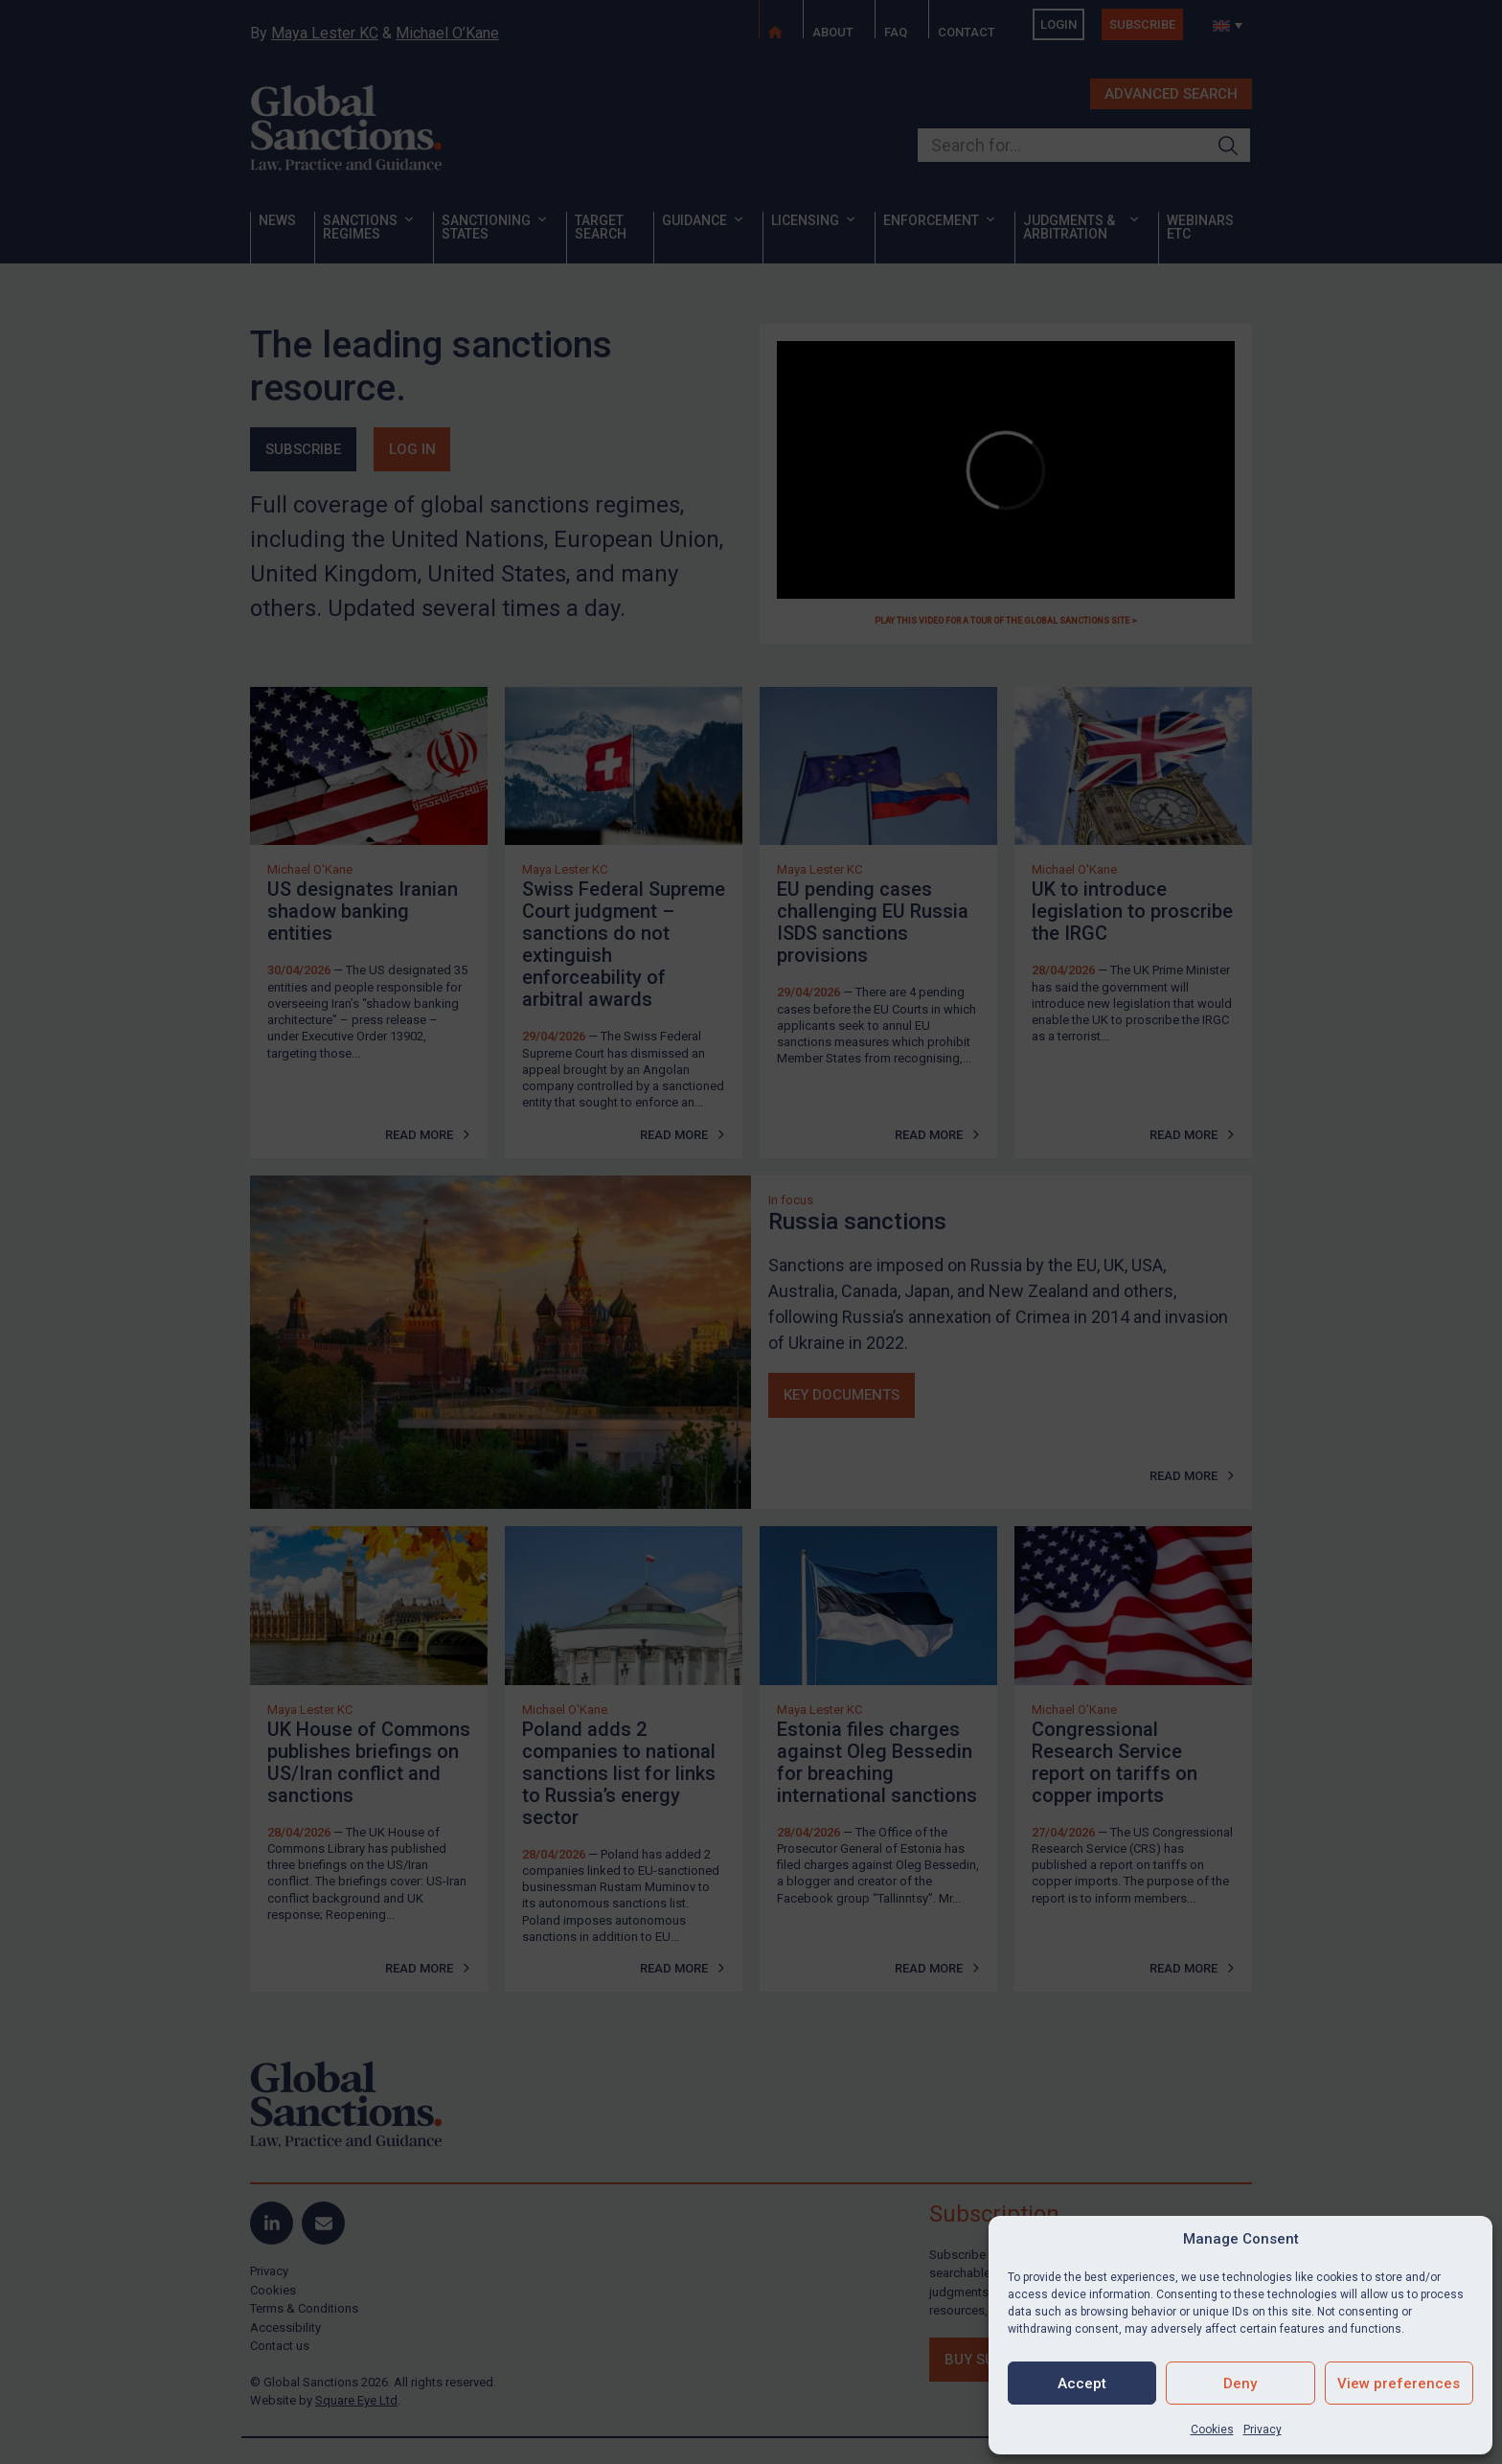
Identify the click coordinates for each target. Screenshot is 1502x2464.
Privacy (1262, 2429)
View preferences (1398, 2383)
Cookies (1212, 2429)
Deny (1240, 2383)
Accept (1082, 2383)
